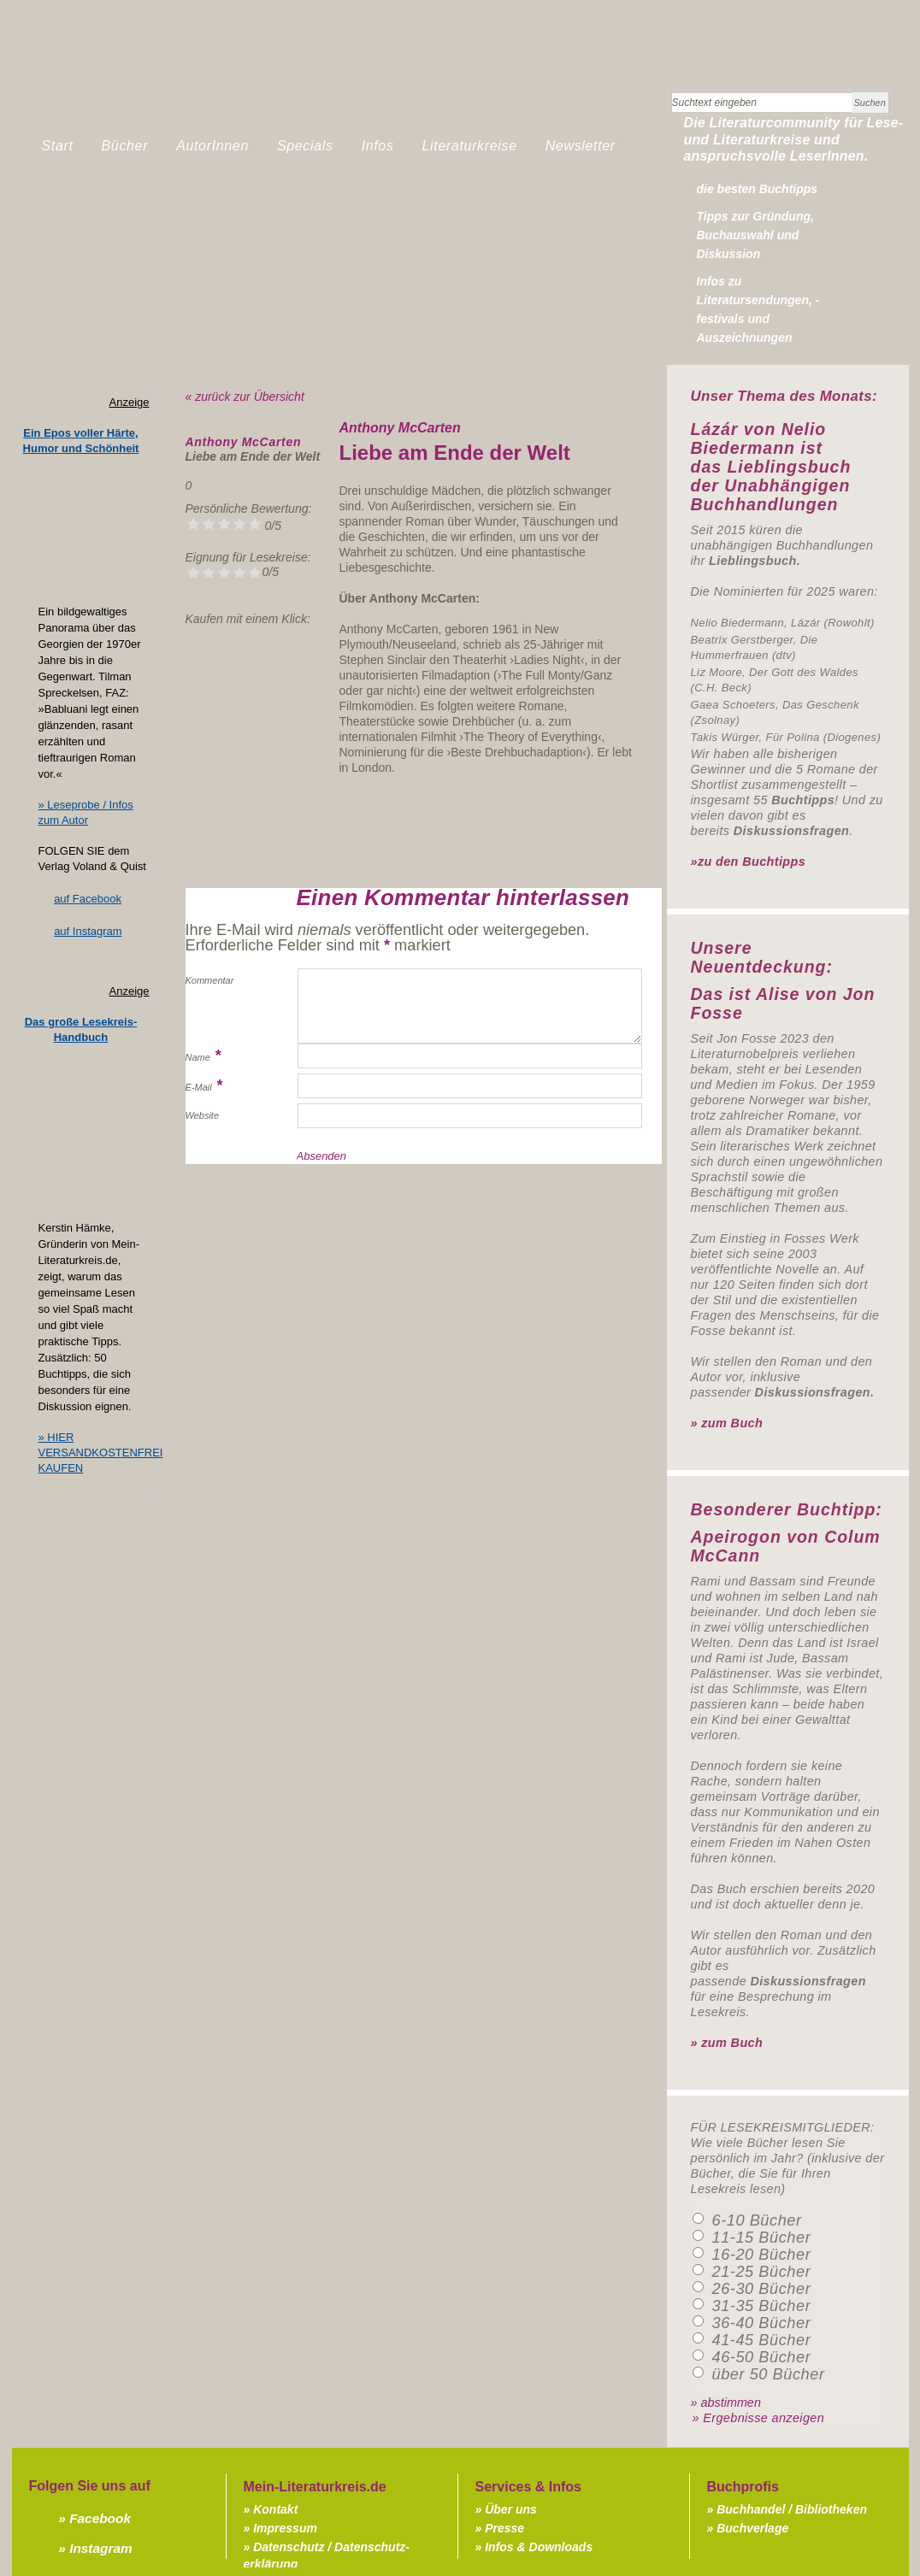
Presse (504, 2528)
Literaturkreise (469, 145)
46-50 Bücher (761, 2357)
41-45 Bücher (761, 2340)
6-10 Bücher (757, 2220)
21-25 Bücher (761, 2271)
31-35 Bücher (761, 2306)
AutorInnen (212, 145)
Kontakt (275, 2509)
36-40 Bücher (761, 2323)
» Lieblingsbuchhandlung (255, 656)
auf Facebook (87, 898)
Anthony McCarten (244, 442)
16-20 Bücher (761, 2254)
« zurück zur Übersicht (245, 396)
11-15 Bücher (761, 2237)
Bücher (125, 145)
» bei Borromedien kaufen (255, 810)
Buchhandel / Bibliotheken (792, 2509)
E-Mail (199, 1087)
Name (198, 1057)
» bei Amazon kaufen (255, 707)
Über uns (511, 2509)
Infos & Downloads (539, 2547)
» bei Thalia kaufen (255, 758)
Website (203, 1115)
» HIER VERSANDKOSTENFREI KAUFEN (100, 1452)
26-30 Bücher (761, 2289)
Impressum (285, 2528)
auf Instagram (88, 931)
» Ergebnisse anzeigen (759, 2418)
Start (58, 145)
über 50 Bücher (768, 2374)
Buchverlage (752, 2528)
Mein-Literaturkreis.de (208, 81)
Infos (378, 145)
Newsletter (581, 145)
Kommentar (210, 980)
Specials (305, 145)
